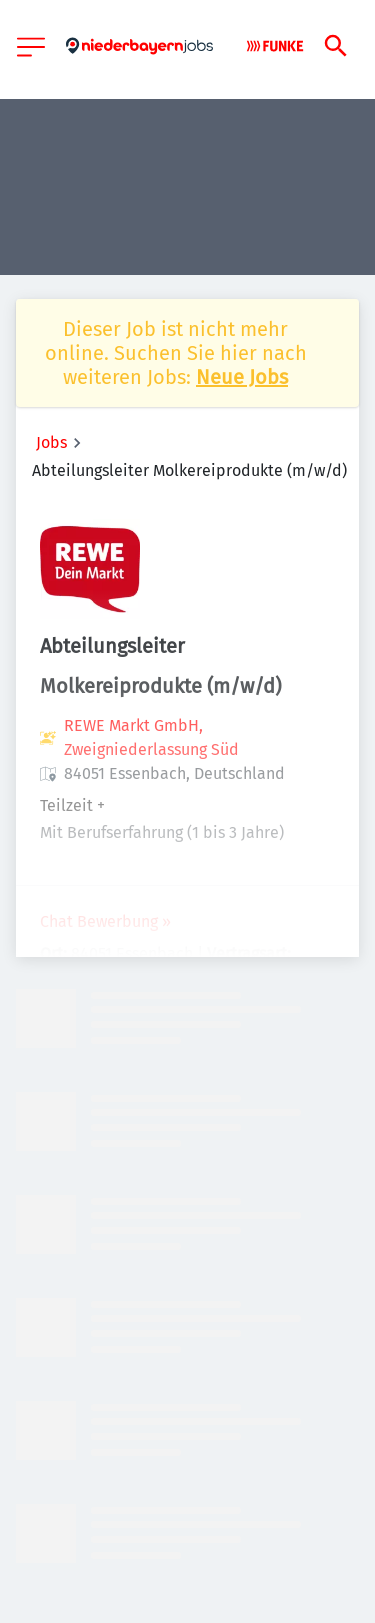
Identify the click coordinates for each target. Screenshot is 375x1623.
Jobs (51, 442)
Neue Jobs (242, 377)
